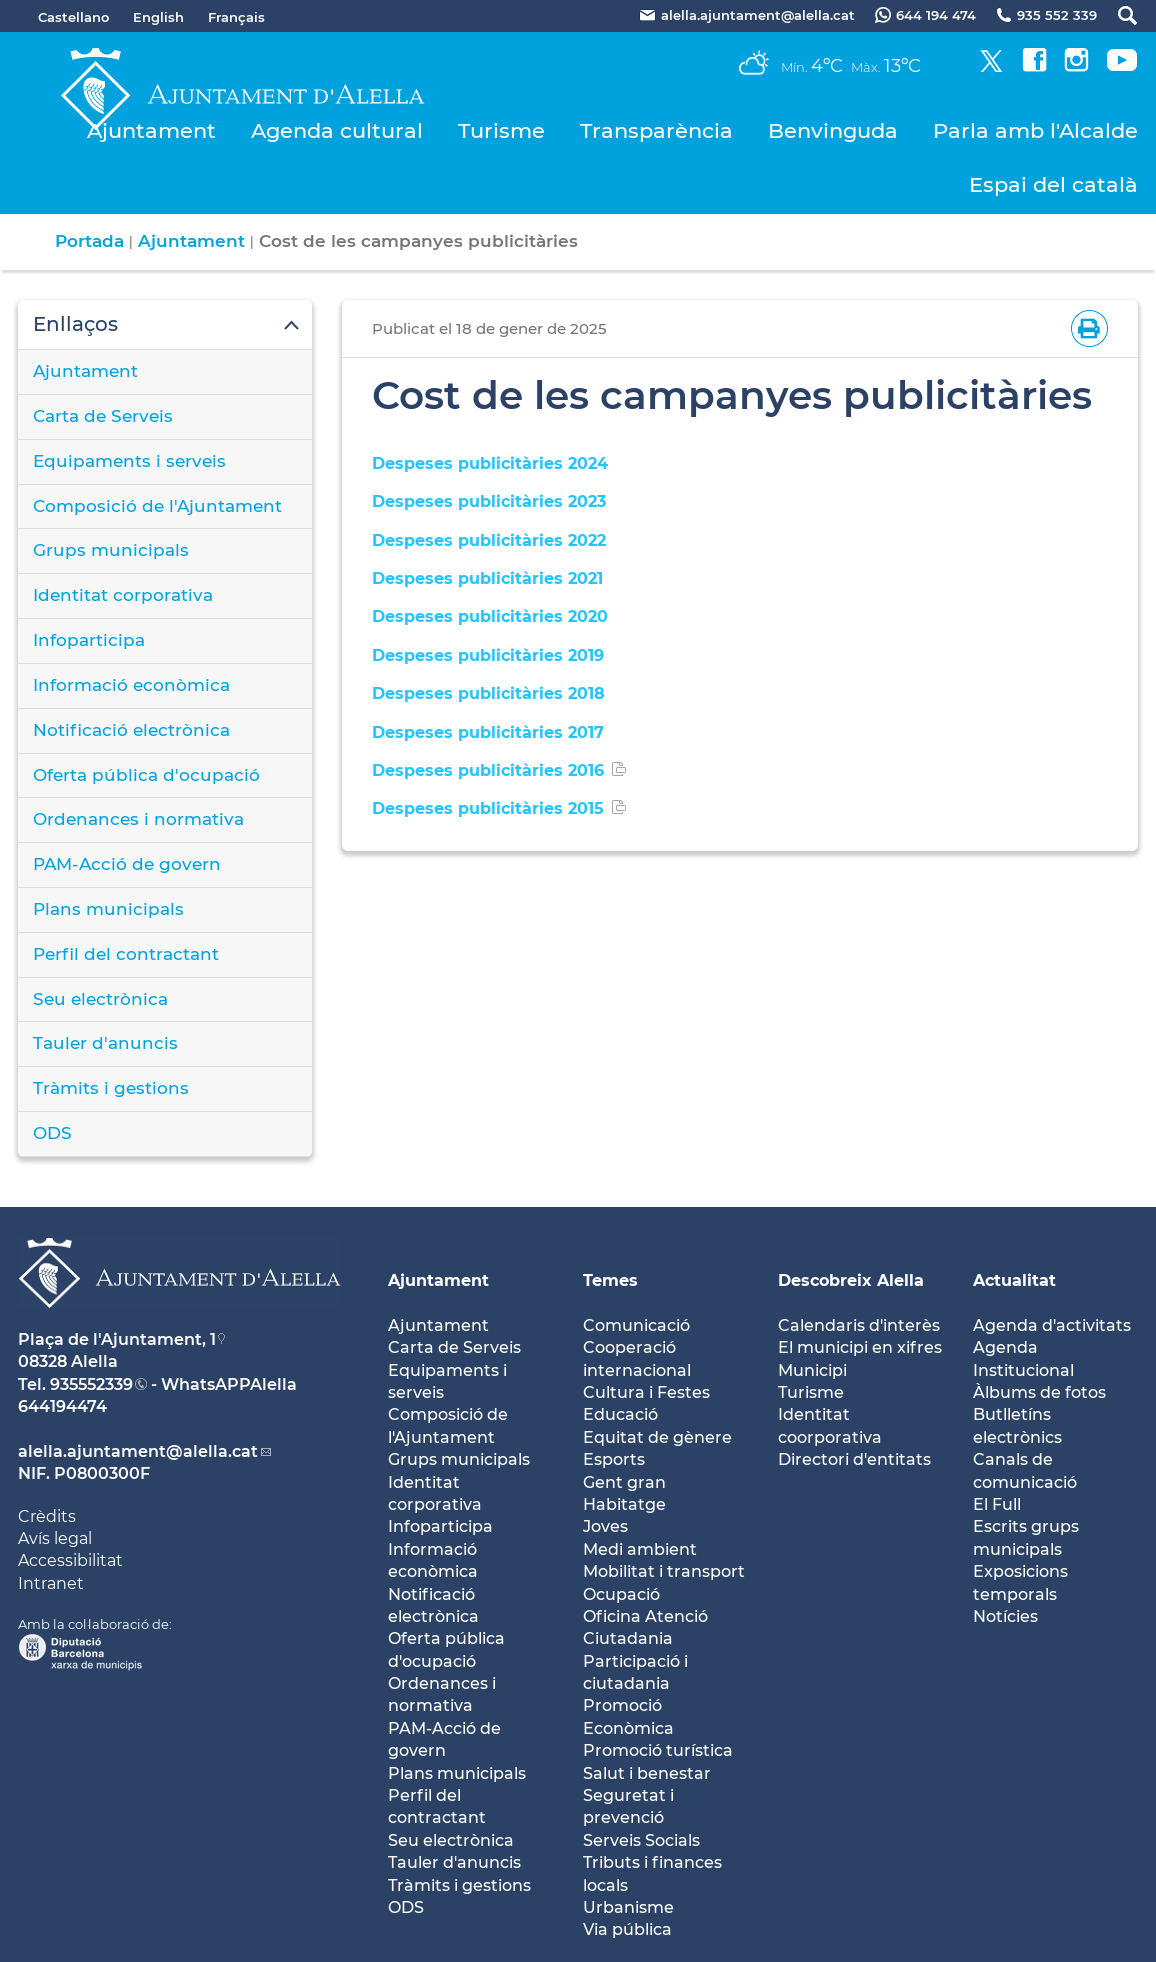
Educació (620, 1414)
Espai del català (1053, 184)
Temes (610, 1280)
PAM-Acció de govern (127, 864)
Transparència (656, 130)
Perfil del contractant (126, 954)
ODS (52, 1133)
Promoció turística (658, 1750)
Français (236, 17)
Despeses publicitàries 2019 (488, 655)
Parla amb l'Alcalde (1035, 130)
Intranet (51, 1583)
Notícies (1005, 1616)
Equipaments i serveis (129, 461)
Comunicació (636, 1325)
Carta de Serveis (103, 416)
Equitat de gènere (657, 1437)
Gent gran (624, 1482)
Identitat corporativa (123, 595)
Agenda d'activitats (1052, 1325)
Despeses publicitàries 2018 (488, 693)
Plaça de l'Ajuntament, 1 (117, 1339)
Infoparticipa (89, 640)
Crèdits (47, 1516)
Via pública (627, 1929)
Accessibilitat (70, 1560)
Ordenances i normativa (138, 819)
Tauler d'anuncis (105, 1043)
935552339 (91, 1384)
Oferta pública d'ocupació (146, 775)
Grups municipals (111, 550)
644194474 (62, 1406)
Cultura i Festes (646, 1392)
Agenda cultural (337, 130)
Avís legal (55, 1538)
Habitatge (624, 1504)
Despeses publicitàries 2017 (488, 732)
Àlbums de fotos (1039, 1392)
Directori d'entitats (854, 1459)
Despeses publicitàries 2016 (488, 770)
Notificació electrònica (131, 730)
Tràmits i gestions (111, 1088)
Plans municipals (108, 909)
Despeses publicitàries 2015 (488, 808)
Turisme (501, 130)
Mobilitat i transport (664, 1571)
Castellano (73, 17)
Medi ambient (640, 1549)
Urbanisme (628, 1907)
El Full (997, 1504)
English (158, 17)
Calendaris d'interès (859, 1325)
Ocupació (621, 1594)
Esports (614, 1459)
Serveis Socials (641, 1840)
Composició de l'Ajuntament (157, 506)
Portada (89, 241)
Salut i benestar (647, 1773)
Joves (605, 1526)
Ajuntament (151, 130)
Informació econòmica (131, 685)
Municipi (812, 1370)
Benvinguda (833, 130)
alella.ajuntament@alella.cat (138, 1451)
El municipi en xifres (860, 1347)
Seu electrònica (100, 999)
